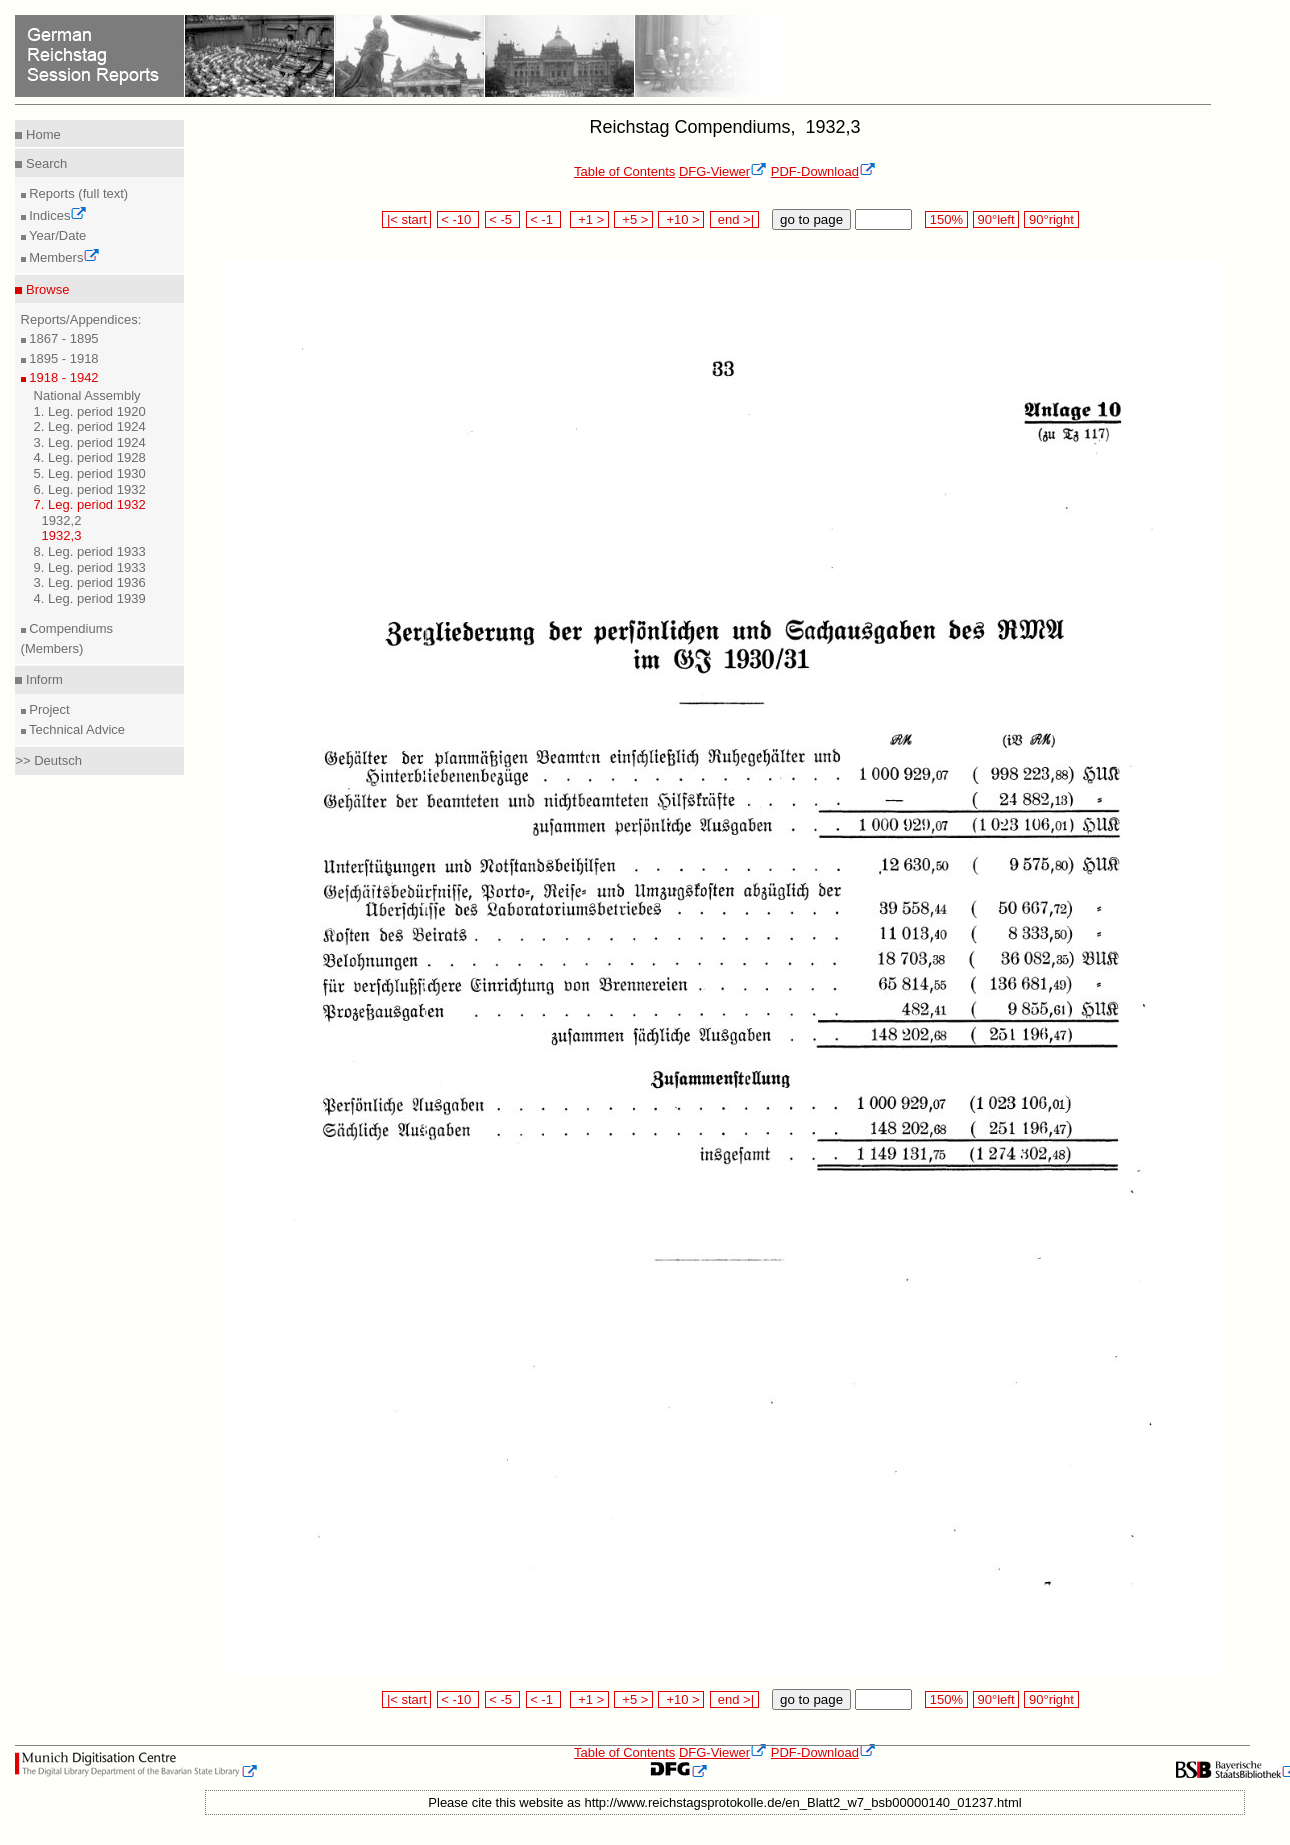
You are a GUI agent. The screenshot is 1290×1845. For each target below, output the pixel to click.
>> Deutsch (48, 760)
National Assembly (87, 395)
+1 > (589, 219)
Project (48, 709)
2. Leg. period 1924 (90, 426)
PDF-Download (823, 171)
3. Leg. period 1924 (90, 442)
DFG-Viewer (723, 171)
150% (946, 219)
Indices (57, 215)
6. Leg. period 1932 (90, 489)
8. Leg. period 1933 (90, 551)
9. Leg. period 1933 (90, 567)
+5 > (633, 219)
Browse (45, 289)
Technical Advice (76, 729)
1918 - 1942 (62, 377)
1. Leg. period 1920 (90, 411)
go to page (811, 219)
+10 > (681, 219)
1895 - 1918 (62, 358)
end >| (734, 219)
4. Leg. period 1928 (90, 457)
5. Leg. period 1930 (90, 473)
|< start (406, 219)
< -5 (503, 219)
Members (63, 257)
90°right (1051, 219)
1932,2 (62, 520)
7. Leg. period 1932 (90, 504)
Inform (42, 679)
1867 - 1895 (62, 338)
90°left (996, 219)
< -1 (544, 219)
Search (44, 163)
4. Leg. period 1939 (90, 598)
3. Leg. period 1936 (90, 582)
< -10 (458, 219)
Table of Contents (624, 171)
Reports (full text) (77, 193)
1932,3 (62, 535)
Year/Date (56, 235)
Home (41, 134)
